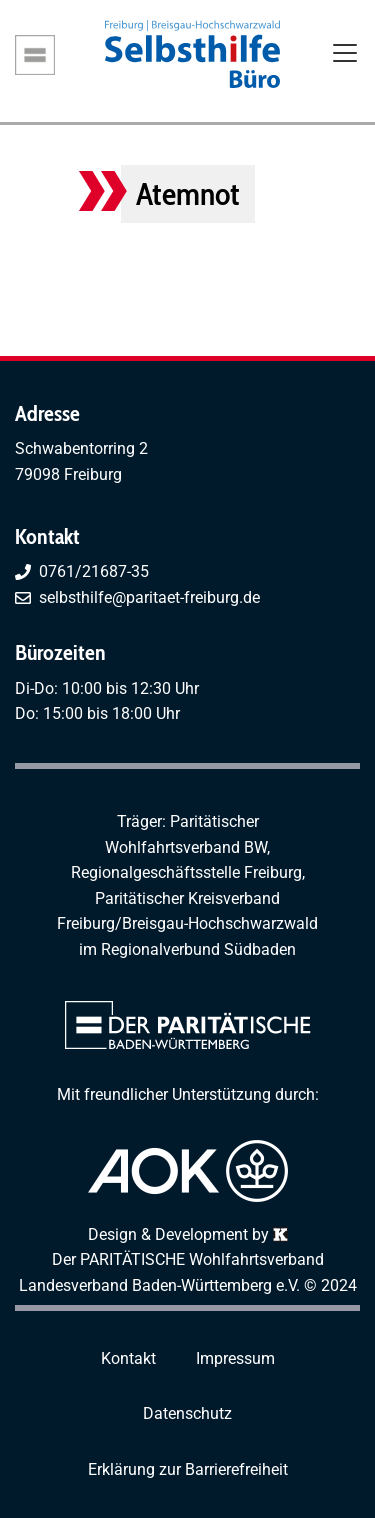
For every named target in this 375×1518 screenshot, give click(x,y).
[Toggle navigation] (345, 55)
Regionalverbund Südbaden (198, 949)
